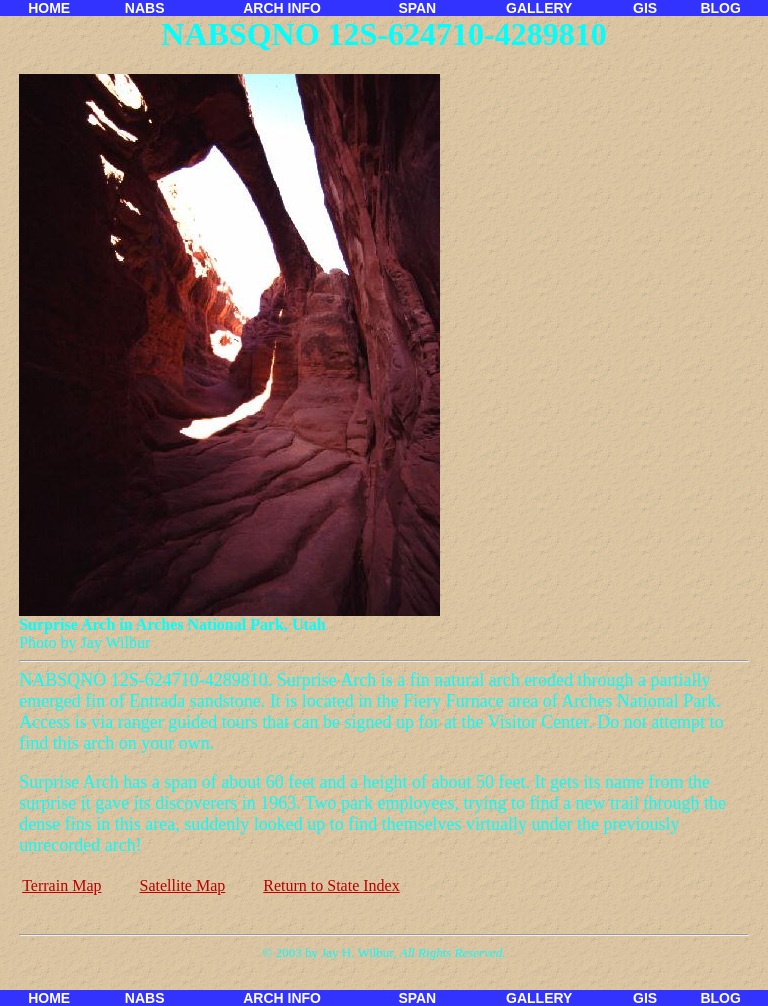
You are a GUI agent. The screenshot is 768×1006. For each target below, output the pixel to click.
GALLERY (539, 8)
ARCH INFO (282, 8)
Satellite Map (183, 885)
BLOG (720, 8)
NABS (145, 8)
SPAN (417, 8)
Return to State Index (331, 885)
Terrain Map (61, 885)
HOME (49, 8)
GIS (645, 8)
